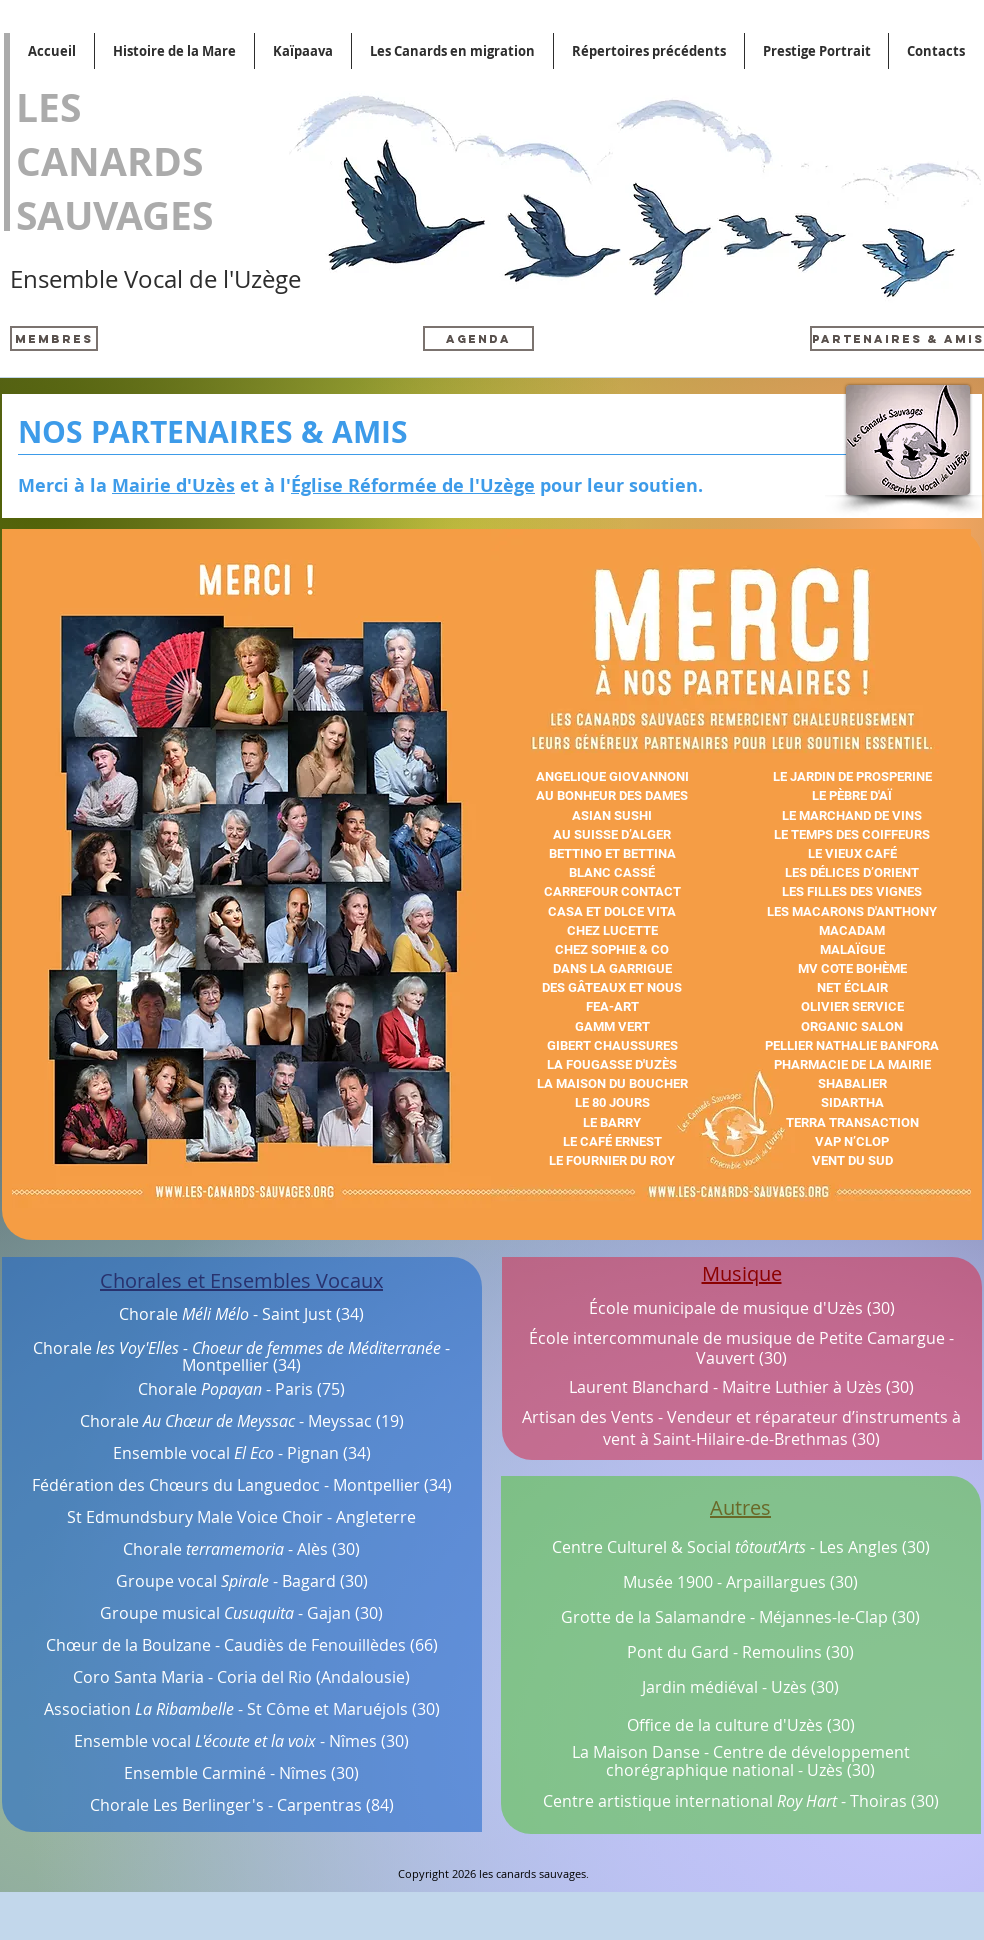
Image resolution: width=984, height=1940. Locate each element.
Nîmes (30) (369, 1741)
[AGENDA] (478, 338)
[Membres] (54, 338)
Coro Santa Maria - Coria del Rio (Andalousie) (241, 1677)
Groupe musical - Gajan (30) (241, 1613)
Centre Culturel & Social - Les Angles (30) (741, 1547)
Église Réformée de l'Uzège (413, 485)
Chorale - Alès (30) (241, 1549)
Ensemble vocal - (199, 1741)
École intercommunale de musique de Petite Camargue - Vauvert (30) (741, 1348)
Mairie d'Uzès (173, 485)
